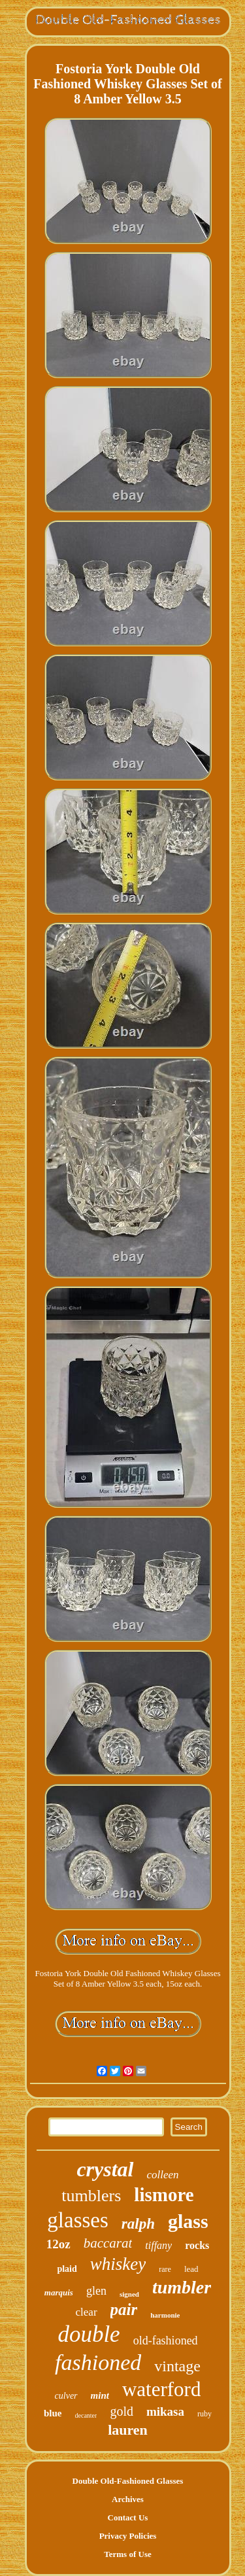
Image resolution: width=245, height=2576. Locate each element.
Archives (128, 2499)
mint (100, 2395)
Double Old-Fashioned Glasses (128, 2481)
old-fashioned (165, 2340)
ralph (138, 2224)
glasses (77, 2220)
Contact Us (128, 2517)
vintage (177, 2366)
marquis (58, 2292)
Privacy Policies (128, 2536)
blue (53, 2413)
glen (96, 2290)
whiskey (118, 2264)
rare (165, 2269)
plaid (66, 2269)
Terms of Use (127, 2554)
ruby (204, 2413)
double (88, 2334)
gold (121, 2411)
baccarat (108, 2243)
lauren (128, 2430)
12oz (58, 2244)
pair (124, 2309)
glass (188, 2221)
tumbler (181, 2287)
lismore (163, 2194)
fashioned (98, 2362)
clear (86, 2312)
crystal (104, 2169)
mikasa (165, 2411)
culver (66, 2396)
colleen (163, 2174)
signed (129, 2294)
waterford (161, 2389)
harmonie (165, 2315)
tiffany (158, 2245)
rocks (197, 2245)
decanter (86, 2415)
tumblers (91, 2195)
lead (191, 2269)
